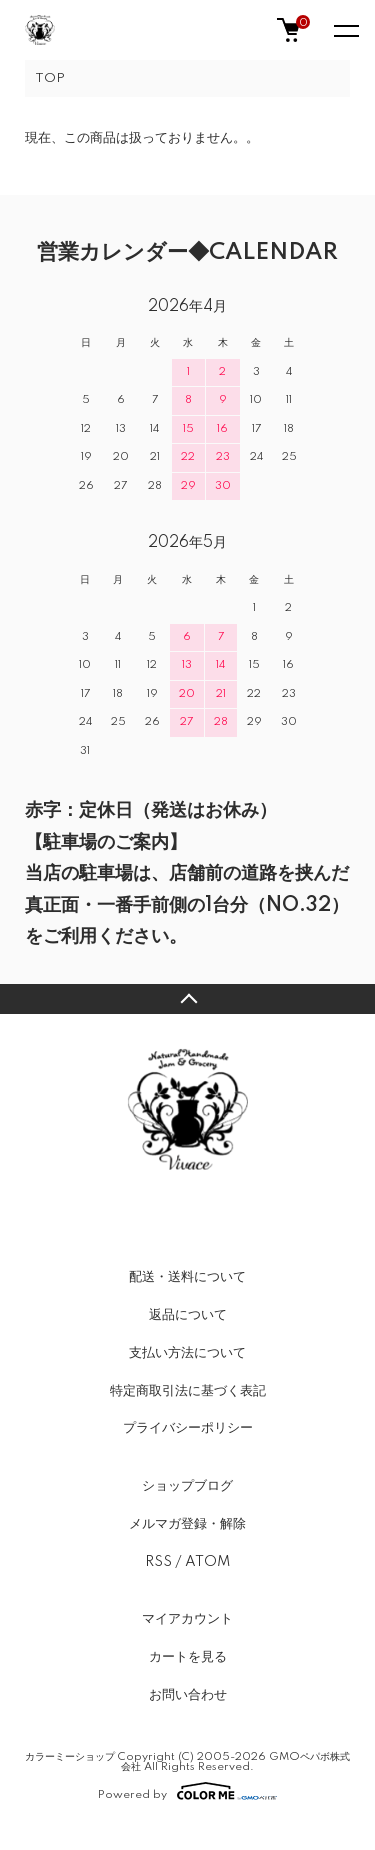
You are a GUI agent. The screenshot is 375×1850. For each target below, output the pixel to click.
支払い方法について (187, 1353)
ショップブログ (187, 1486)
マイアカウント (187, 1619)
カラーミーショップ (70, 1757)
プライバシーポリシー (188, 1428)
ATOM (207, 1562)
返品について (188, 1315)
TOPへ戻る (187, 999)
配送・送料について (187, 1277)
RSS (158, 1562)
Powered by (187, 1791)
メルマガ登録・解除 (187, 1524)
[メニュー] (345, 30)
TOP (50, 78)
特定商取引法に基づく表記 (188, 1391)
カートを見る (188, 1657)
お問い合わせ (188, 1695)
